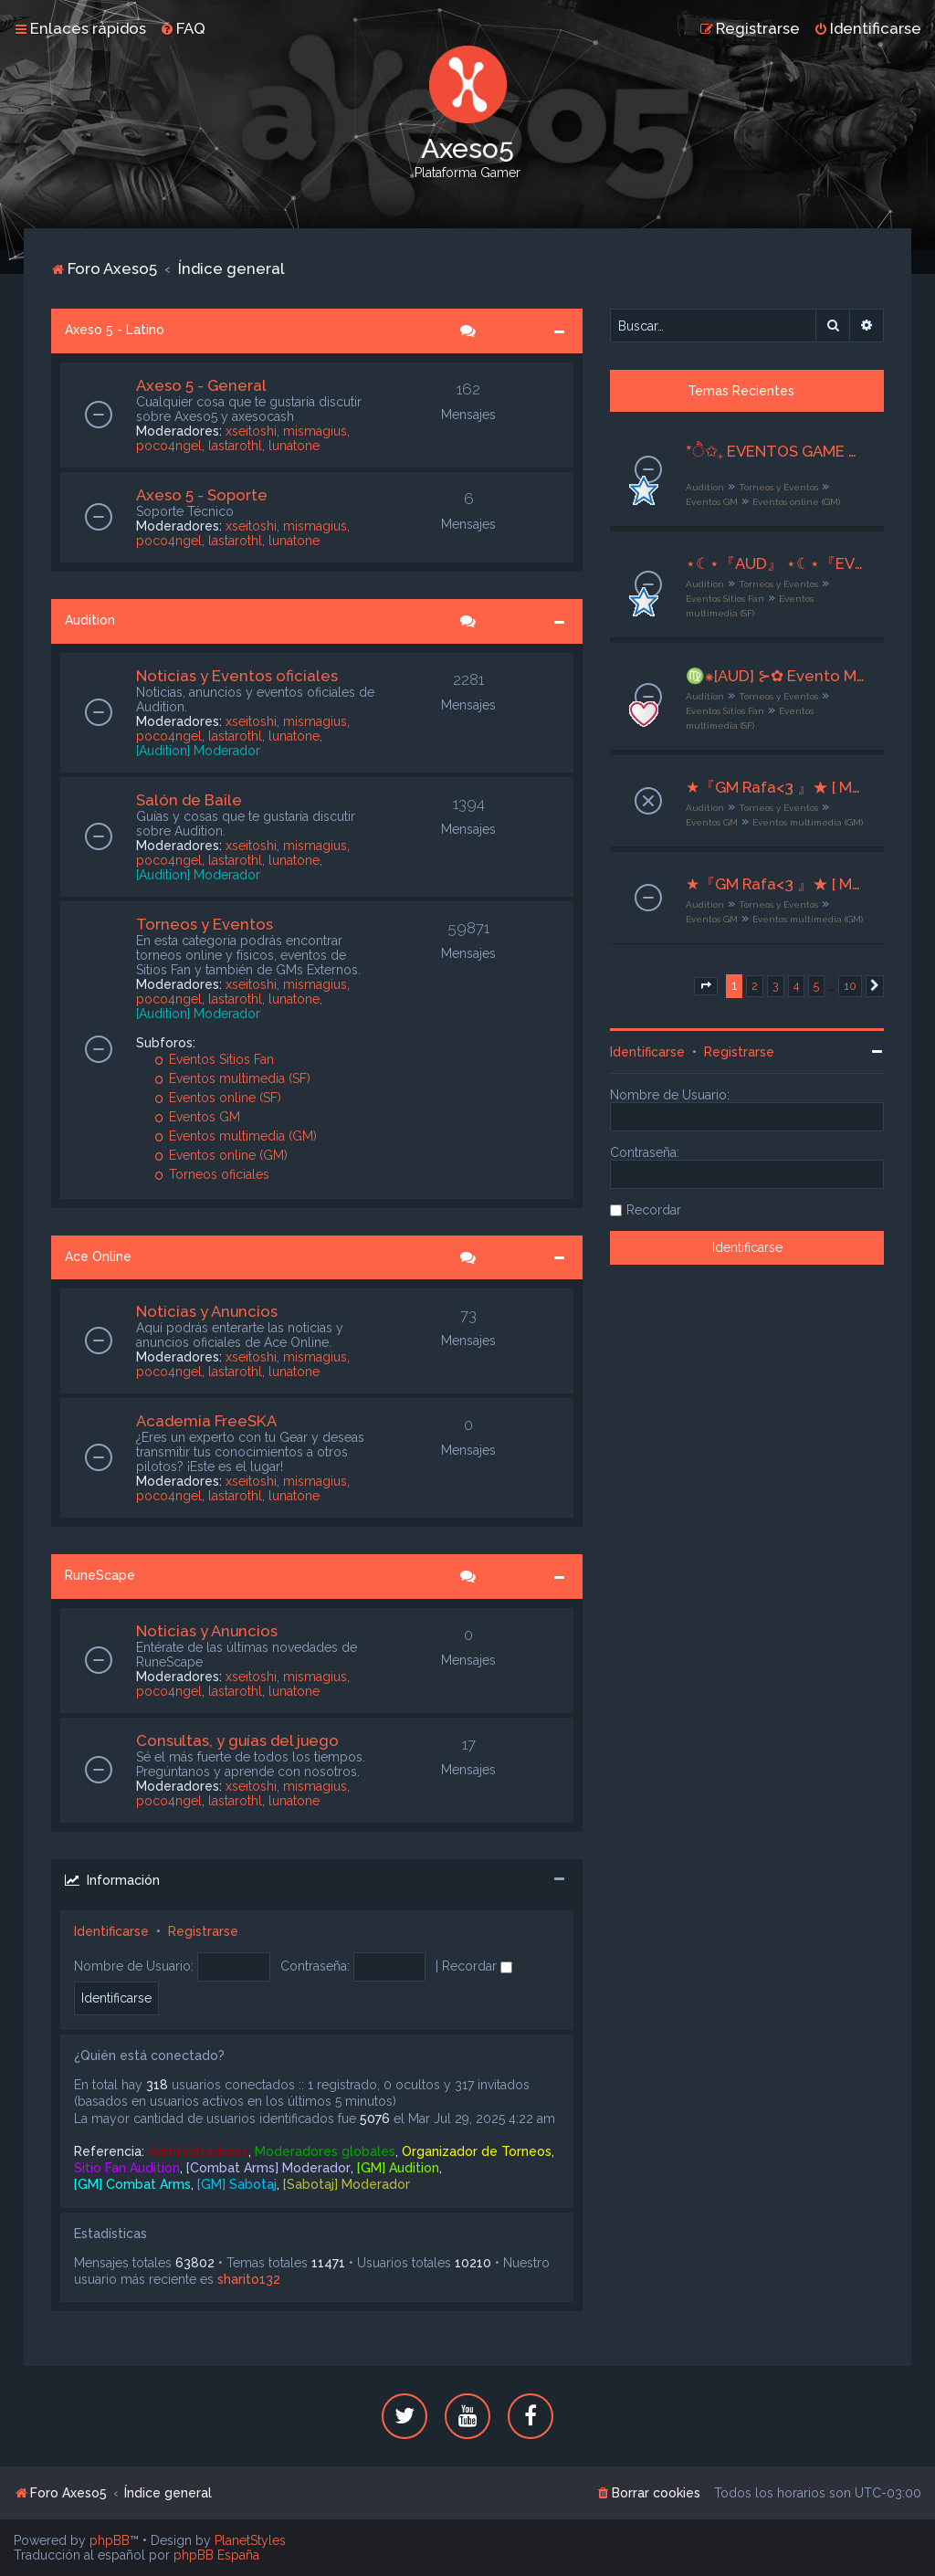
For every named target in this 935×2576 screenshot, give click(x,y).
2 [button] (754, 986)
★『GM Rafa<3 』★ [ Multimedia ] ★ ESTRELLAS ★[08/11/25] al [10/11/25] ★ (776, 884)
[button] (706, 986)
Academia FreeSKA (206, 1421)
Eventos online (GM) (221, 1155)
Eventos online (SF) (218, 1097)
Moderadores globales (325, 2151)
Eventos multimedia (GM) (236, 1136)
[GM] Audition (398, 2168)
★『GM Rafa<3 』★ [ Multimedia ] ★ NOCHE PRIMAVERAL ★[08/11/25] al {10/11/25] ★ (776, 787)
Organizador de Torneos (477, 2151)
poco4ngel (169, 445)
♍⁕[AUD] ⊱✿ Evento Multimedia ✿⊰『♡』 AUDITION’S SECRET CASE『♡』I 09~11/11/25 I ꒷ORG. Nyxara (776, 676)
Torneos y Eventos (204, 924)
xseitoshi (251, 431)
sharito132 (248, 2279)
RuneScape (100, 1575)
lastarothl (235, 445)
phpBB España (216, 2555)
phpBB (109, 2540)
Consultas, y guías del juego (237, 1740)
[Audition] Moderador (198, 750)
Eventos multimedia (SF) (232, 1078)
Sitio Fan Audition (127, 2168)
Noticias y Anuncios (207, 1311)
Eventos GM (197, 1116)
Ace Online (98, 1256)
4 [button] (796, 986)
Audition (90, 620)
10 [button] (850, 986)
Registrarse (203, 1931)
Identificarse (111, 1931)
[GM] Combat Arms (132, 2184)
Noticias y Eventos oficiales (237, 676)
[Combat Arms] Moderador (268, 2168)
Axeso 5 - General (201, 385)
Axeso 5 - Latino (114, 329)
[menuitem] (182, 28)
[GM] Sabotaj (237, 2184)
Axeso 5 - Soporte (202, 495)
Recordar (477, 1966)
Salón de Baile (189, 800)
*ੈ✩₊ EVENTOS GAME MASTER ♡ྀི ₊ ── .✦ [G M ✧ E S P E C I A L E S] (776, 451)
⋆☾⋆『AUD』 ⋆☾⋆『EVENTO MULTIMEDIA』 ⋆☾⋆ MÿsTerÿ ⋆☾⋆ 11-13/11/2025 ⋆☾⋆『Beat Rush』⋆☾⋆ (776, 563)
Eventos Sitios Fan (214, 1059)
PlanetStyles (250, 2540)
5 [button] (816, 986)
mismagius (315, 431)
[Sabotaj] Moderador (346, 2184)
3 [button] (775, 986)
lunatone (294, 445)
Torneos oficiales (212, 1174)
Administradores (198, 2151)
